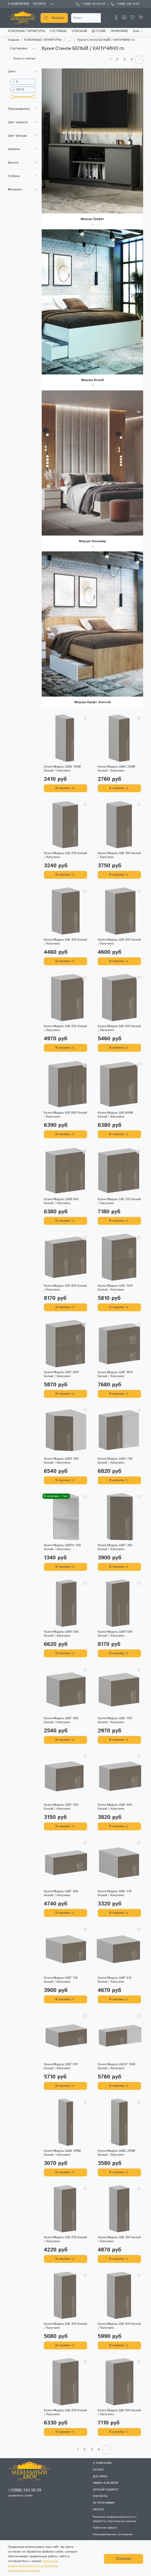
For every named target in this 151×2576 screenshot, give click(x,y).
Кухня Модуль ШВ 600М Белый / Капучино (115, 1114)
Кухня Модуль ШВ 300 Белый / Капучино (119, 855)
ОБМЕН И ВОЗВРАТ (106, 2483)
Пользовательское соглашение (113, 2534)
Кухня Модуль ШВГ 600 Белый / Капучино (115, 1807)
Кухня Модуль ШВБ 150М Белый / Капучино (62, 768)
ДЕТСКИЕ (98, 31)
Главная (13, 40)
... (69, 40)
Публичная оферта (105, 2528)
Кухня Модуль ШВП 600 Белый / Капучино (115, 1634)
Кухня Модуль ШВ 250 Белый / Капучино (65, 855)
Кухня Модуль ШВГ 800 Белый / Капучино (61, 1893)
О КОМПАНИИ (18, 4)
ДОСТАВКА (100, 2476)
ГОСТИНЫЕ (58, 31)
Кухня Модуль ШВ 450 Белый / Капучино (65, 1028)
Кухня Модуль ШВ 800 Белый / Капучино (65, 1287)
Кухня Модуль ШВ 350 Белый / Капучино (65, 941)
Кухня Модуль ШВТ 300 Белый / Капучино (115, 1547)
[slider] (12, 97)
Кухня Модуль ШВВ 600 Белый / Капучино (61, 1201)
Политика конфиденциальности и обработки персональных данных (114, 2519)
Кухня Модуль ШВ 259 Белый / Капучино (65, 2239)
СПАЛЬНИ (79, 31)
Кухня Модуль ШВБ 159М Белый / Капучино (62, 2153)
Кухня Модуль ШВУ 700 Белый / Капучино (115, 1460)
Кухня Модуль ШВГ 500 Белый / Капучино (61, 1807)
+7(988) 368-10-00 (124, 4)
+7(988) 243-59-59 (90, 4)
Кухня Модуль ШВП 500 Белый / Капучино (61, 1634)
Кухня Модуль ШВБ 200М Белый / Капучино (116, 768)
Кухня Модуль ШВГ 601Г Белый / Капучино (61, 1374)
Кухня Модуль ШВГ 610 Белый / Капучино (115, 1980)
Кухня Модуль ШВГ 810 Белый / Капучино (61, 2066)
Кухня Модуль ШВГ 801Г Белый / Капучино (115, 1374)
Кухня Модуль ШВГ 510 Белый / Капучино (61, 1980)
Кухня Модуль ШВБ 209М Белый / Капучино (116, 2153)
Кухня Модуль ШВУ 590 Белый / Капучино (61, 1460)
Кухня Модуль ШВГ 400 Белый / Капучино (61, 1720)
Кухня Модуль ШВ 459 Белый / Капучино (65, 2412)
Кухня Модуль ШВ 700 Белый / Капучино (119, 1201)
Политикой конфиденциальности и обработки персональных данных (33, 2566)
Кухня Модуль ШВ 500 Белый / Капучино (119, 1028)
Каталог (54, 17)
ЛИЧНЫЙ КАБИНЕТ (105, 2490)
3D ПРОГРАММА (103, 2503)
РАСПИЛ (98, 2510)
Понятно (123, 2559)
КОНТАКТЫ (100, 2496)
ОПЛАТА (39, 4)
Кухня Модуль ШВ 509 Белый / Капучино (119, 2412)
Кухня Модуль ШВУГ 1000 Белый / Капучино (116, 2066)
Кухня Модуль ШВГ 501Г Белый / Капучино (115, 1287)
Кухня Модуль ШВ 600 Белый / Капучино (65, 1114)
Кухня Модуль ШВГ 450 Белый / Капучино (115, 1720)
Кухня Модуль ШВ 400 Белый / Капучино (119, 941)
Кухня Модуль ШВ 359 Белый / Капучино (65, 2326)
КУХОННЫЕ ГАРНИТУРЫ (26, 31)
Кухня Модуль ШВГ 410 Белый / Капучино (115, 1893)
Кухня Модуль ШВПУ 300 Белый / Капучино (62, 1547)
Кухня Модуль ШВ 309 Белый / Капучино (119, 2239)
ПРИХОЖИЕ (119, 31)
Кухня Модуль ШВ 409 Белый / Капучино (119, 2326)
